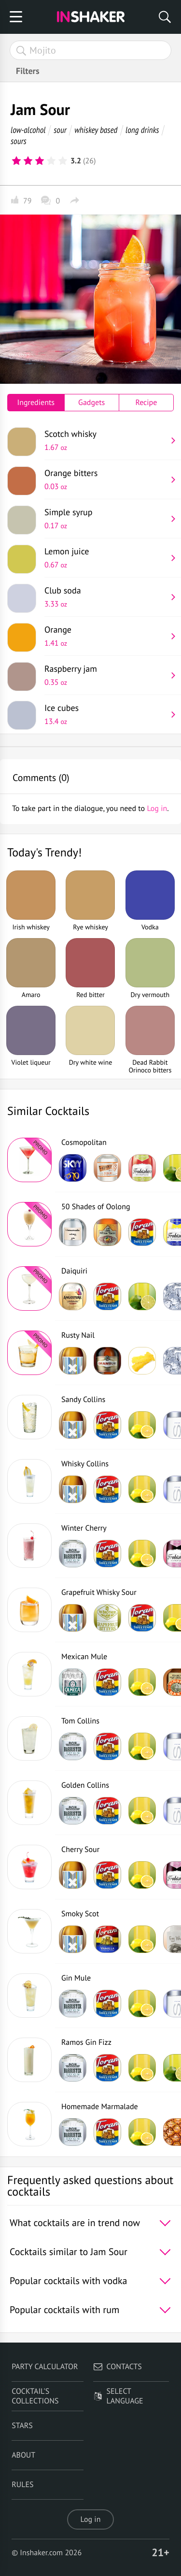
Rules (22, 2484)
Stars (22, 2426)
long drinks (142, 129)
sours (19, 140)
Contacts (117, 2367)
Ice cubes (105, 714)
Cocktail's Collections (35, 2396)
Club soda (105, 597)
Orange (105, 636)
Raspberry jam (105, 675)
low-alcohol (28, 129)
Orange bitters (105, 479)
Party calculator (45, 2367)
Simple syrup (105, 519)
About (23, 2455)
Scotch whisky (105, 440)
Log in (91, 2519)
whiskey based (95, 129)
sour (60, 129)
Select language (118, 2396)
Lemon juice (105, 558)
